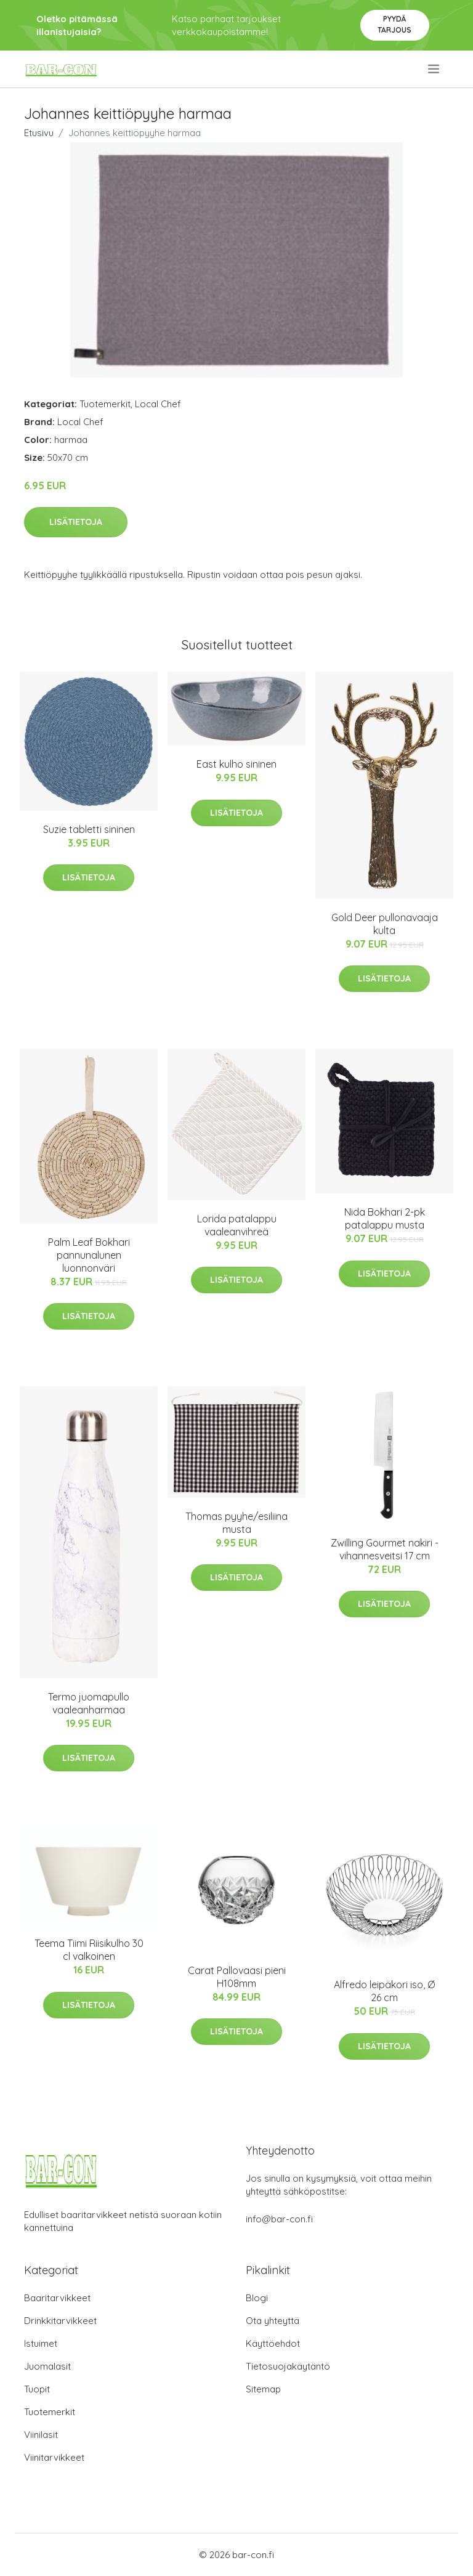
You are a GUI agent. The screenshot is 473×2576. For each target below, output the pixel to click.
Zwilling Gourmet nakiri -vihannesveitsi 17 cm (385, 1549)
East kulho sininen (236, 764)
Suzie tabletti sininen (89, 829)
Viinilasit (41, 2434)
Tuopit (37, 2389)
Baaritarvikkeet (57, 2298)
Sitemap (263, 2389)
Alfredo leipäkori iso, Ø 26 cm (384, 1991)
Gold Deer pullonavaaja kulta (384, 924)
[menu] (434, 69)
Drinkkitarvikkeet (60, 2320)
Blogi (257, 2298)
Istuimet (40, 2343)
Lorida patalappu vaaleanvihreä (237, 1225)
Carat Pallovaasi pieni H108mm (237, 1976)
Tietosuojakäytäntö (288, 2366)
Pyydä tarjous (394, 24)
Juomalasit (47, 2366)
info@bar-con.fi (279, 2219)
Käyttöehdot (273, 2343)
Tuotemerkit (105, 404)
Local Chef (158, 404)
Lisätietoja (75, 521)
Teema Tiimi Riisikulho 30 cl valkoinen (89, 1949)
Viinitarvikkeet (54, 2457)
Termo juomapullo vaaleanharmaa (88, 1703)
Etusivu (39, 133)
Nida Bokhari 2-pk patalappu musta (384, 1218)
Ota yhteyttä (272, 2320)
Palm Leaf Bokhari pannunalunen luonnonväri (89, 1255)
